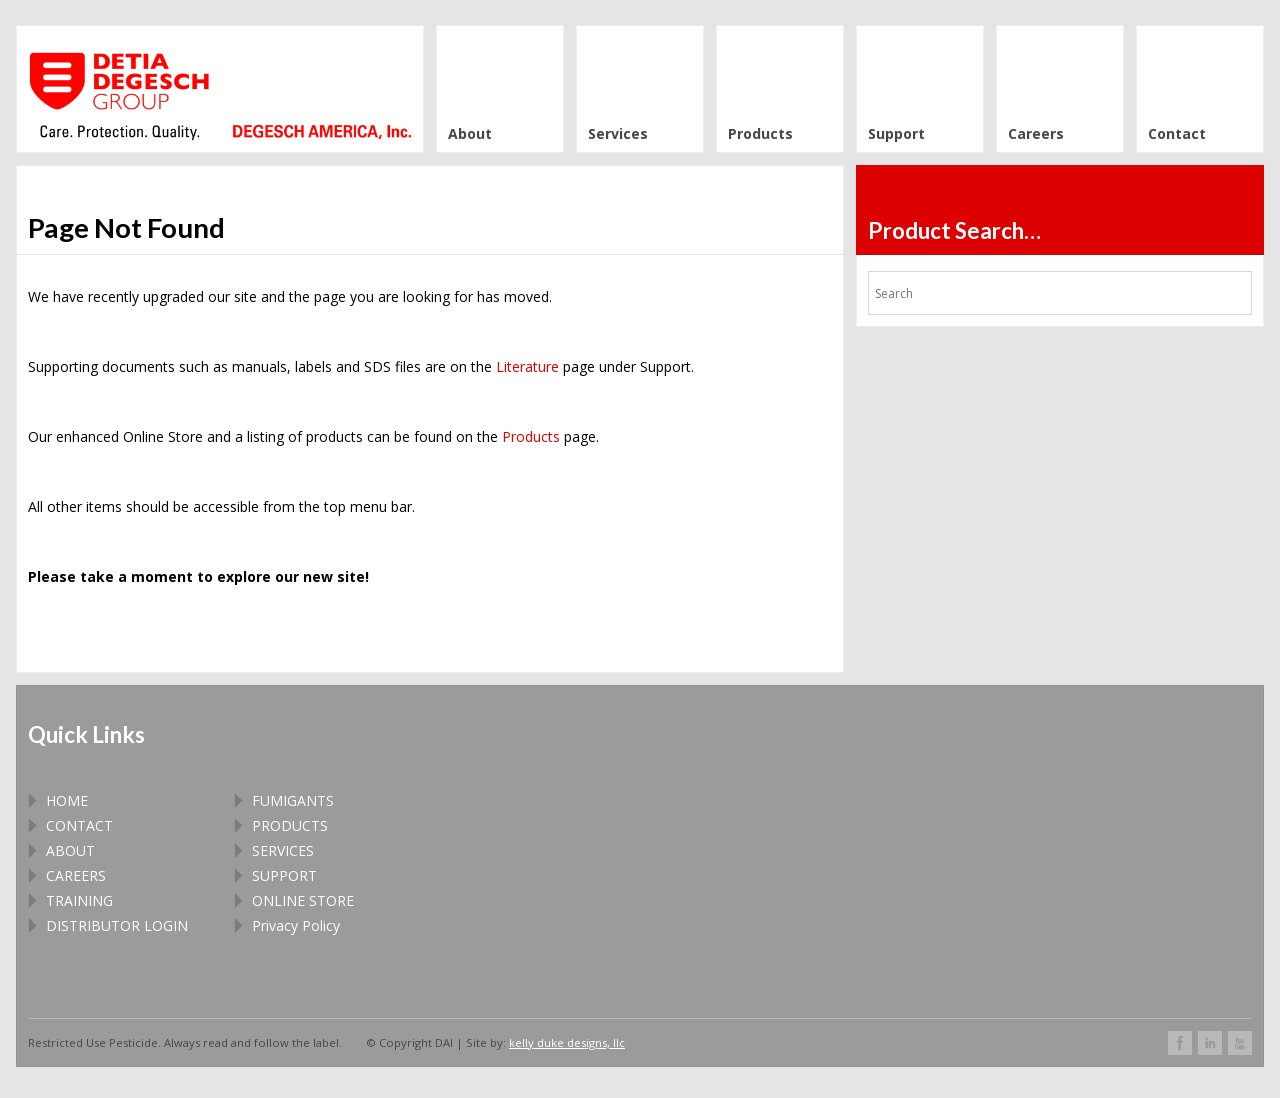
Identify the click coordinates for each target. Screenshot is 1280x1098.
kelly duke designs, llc (567, 1042)
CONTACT (79, 825)
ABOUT (70, 850)
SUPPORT (284, 875)
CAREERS (76, 875)
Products (531, 436)
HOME (67, 800)
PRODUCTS (290, 825)
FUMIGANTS (293, 800)
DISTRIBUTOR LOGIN (117, 925)
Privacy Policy (296, 925)
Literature (527, 366)
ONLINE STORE (303, 900)
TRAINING (79, 900)
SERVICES (283, 850)
